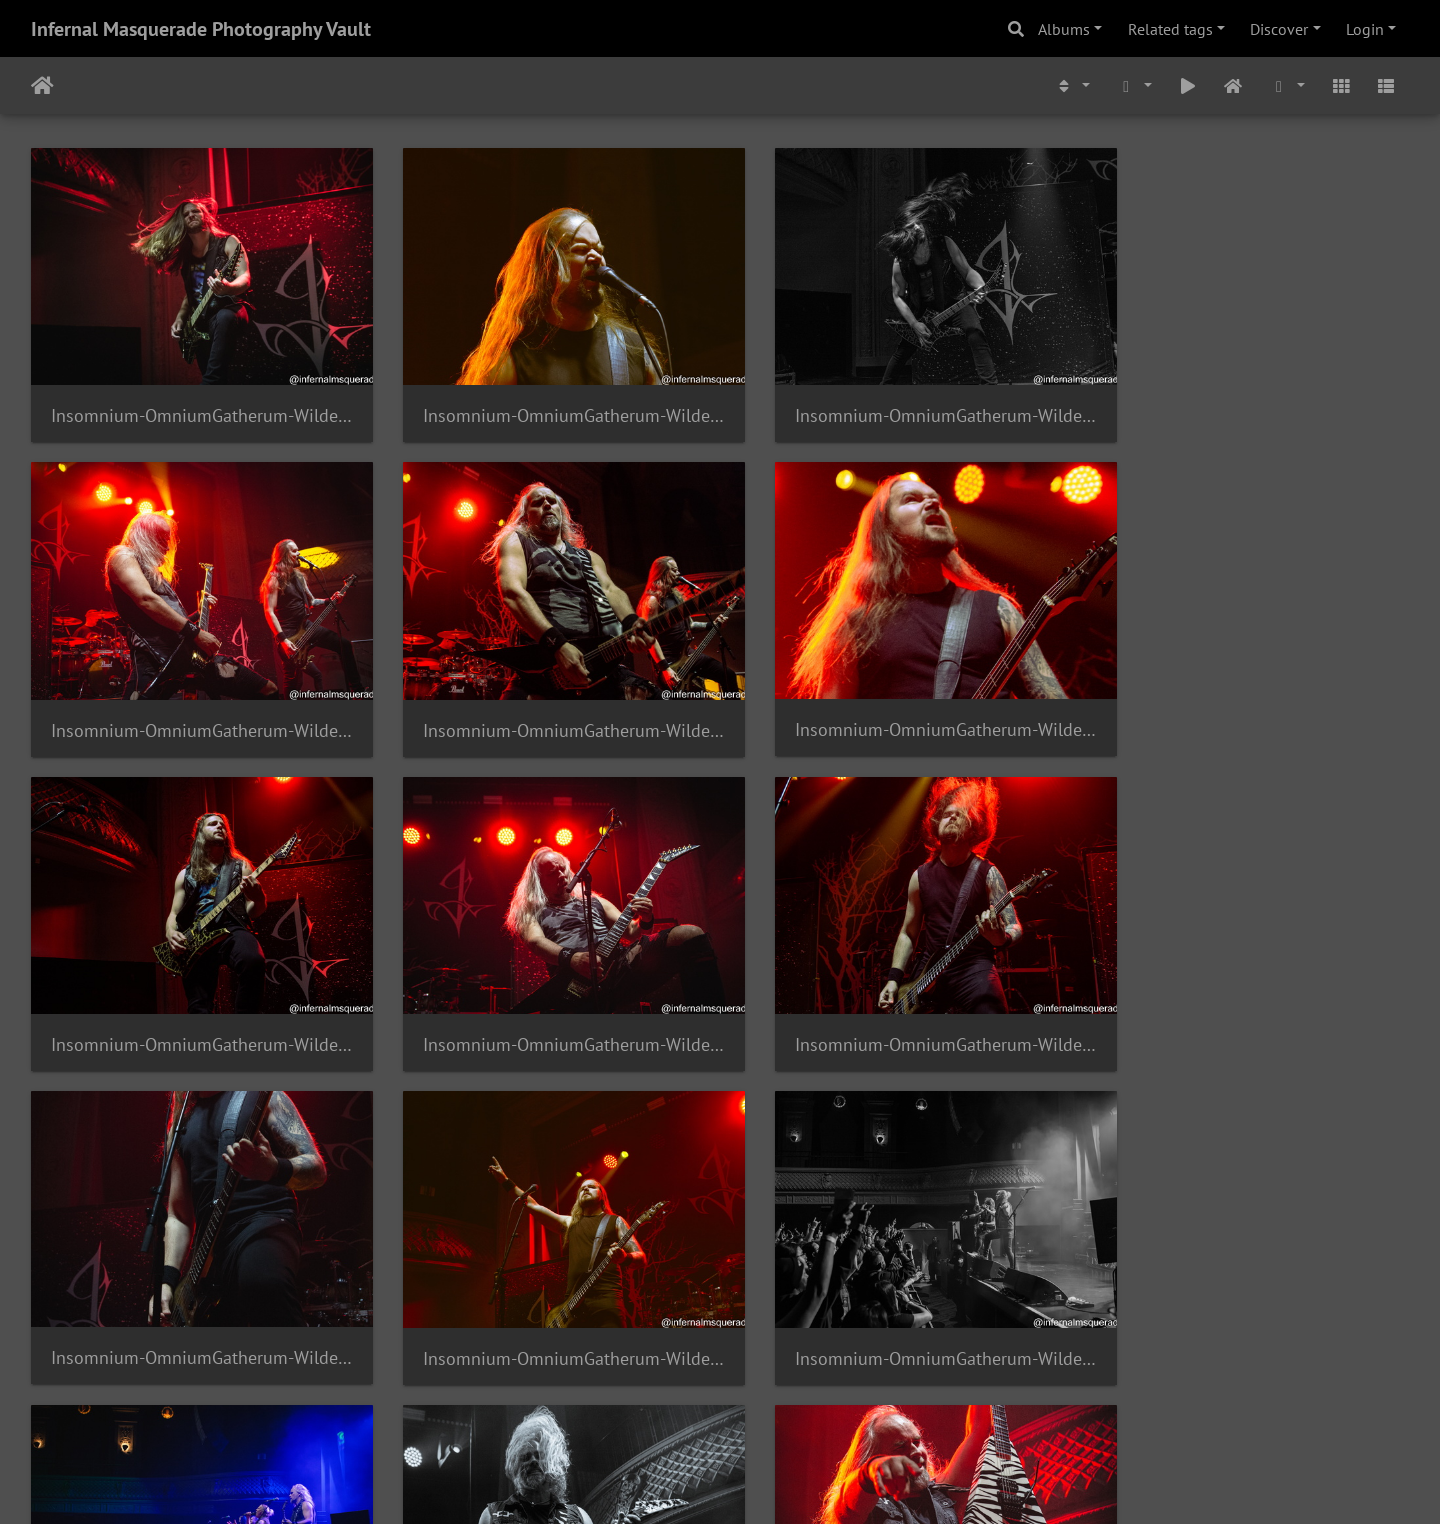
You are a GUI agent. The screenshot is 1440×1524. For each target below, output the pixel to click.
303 (828, 1406)
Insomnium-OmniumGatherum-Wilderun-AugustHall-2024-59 (1248, 702)
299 (592, 1406)
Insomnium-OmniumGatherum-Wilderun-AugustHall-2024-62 (192, 702)
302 (769, 1406)
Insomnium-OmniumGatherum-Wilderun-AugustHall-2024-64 (896, 401)
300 (651, 1406)
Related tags (1170, 29)
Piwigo (761, 1482)
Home (42, 86)
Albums (1064, 29)
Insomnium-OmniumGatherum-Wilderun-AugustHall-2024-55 (1248, 1002)
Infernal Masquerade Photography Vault (201, 29)
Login (1365, 29)
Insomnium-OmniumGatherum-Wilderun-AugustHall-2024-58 (192, 1002)
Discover (1279, 29)
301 (710, 1406)
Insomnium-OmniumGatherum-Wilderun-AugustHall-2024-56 (896, 1002)
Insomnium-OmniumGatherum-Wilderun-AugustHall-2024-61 (544, 701)
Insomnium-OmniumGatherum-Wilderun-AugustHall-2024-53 (544, 1303)
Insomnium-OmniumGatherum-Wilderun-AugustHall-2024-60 (896, 702)
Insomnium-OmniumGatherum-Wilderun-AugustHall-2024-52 (896, 1302)
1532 (942, 1406)
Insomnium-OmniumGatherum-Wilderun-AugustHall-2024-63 (1248, 401)
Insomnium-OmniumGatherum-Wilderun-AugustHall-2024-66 (192, 401)
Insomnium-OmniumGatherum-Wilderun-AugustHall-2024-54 (192, 1303)
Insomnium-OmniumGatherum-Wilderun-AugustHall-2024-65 (544, 401)
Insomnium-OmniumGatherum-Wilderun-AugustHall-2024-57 (544, 1001)
